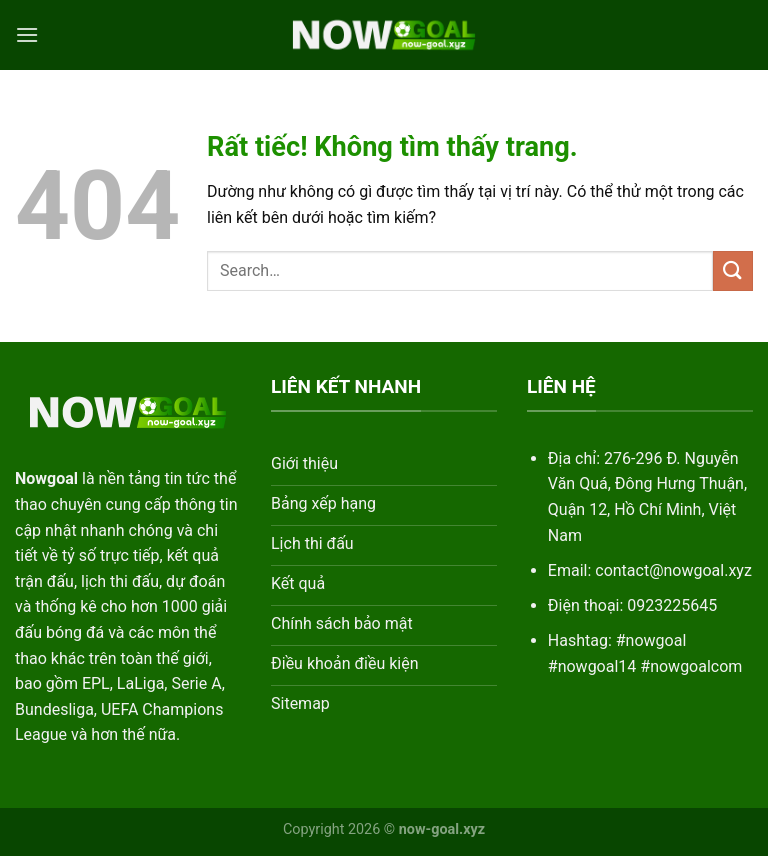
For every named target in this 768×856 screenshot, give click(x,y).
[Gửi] (733, 270)
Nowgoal (46, 478)
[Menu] (27, 34)
